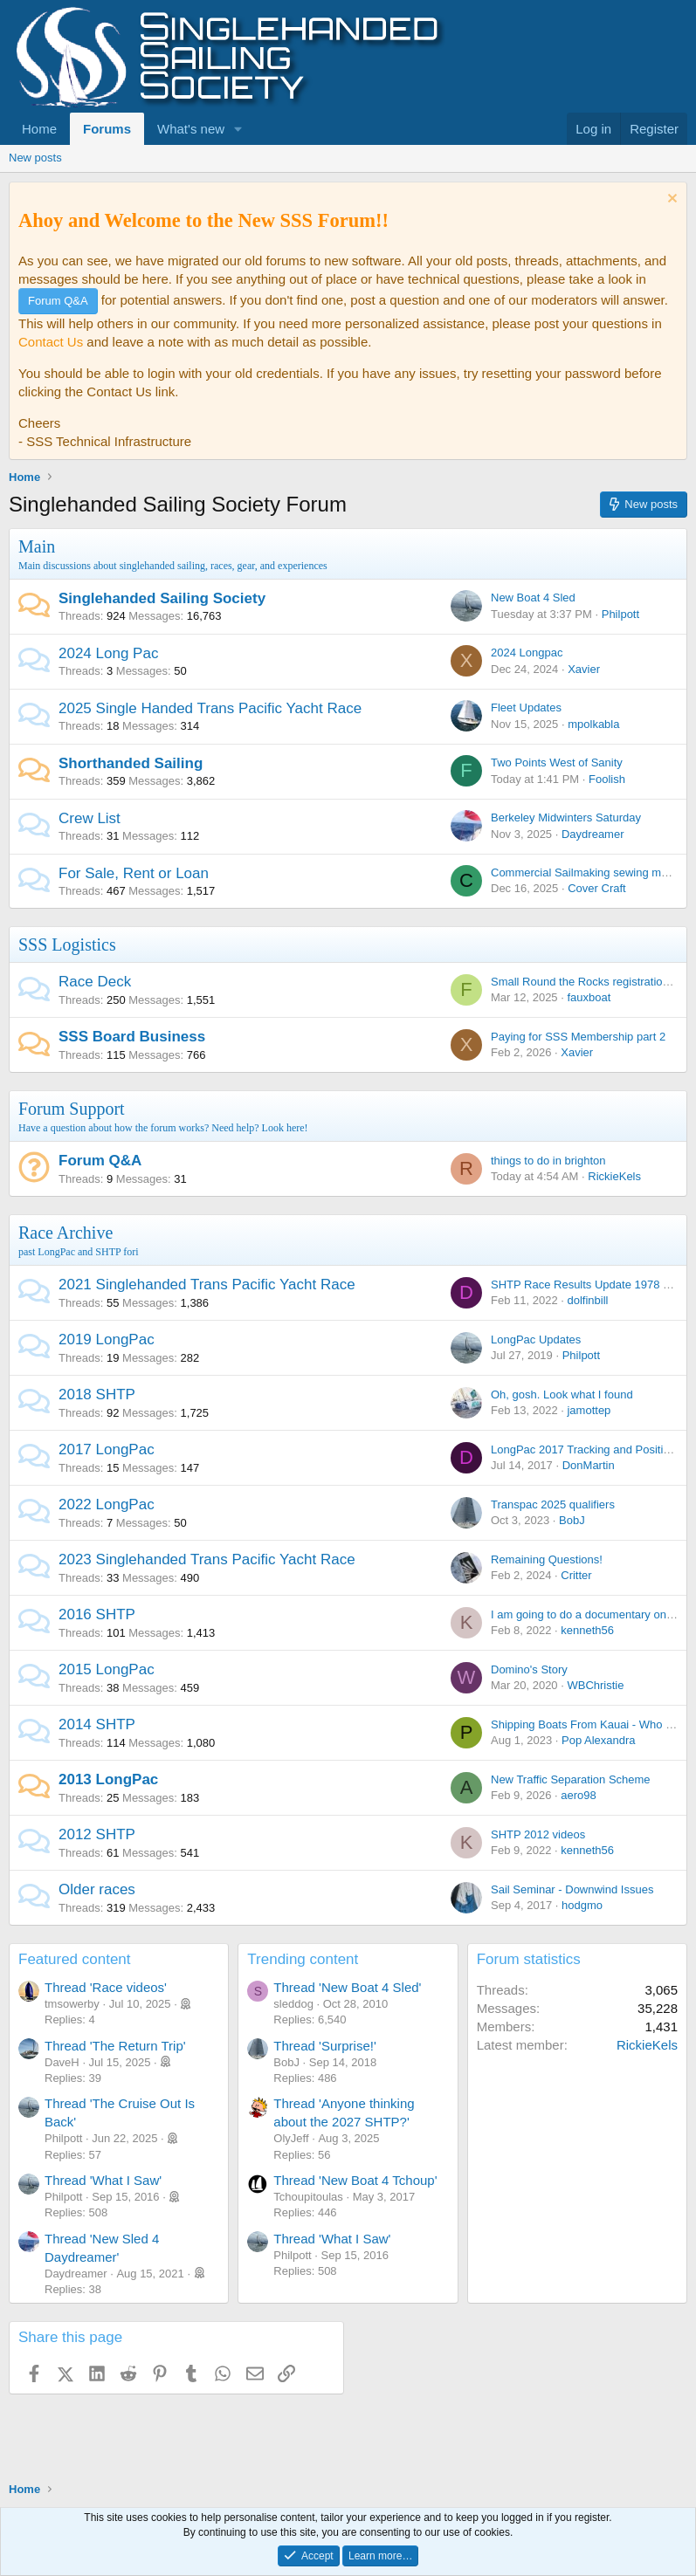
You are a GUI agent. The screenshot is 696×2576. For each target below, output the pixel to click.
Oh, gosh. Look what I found (562, 1394)
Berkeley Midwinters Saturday (566, 817)
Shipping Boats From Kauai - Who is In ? (593, 1724)
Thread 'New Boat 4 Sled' (347, 1987)
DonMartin (588, 1465)
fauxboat (588, 997)
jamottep (588, 1410)
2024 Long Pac (108, 653)
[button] (238, 129)
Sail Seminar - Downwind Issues (572, 1889)
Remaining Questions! (547, 1559)
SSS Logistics (67, 944)
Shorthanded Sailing (131, 763)
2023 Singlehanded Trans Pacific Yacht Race (207, 1559)
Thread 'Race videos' (106, 1987)
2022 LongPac (107, 1504)
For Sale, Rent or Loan (134, 873)
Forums (107, 128)
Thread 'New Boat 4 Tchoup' (355, 2180)
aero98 (578, 1795)
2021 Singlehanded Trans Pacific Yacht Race (207, 1284)
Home (39, 128)
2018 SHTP (97, 1394)
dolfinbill (587, 1300)
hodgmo (582, 1905)
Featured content (74, 1959)
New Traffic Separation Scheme (571, 1779)
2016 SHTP (97, 1614)
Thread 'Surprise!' (324, 2045)
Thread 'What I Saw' (103, 2180)
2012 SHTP (97, 1834)
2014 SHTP (97, 1724)
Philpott (620, 614)
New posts (35, 157)
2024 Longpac (526, 652)
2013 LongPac (108, 1779)
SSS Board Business (132, 1036)
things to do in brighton (548, 1160)
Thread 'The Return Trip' (115, 2045)
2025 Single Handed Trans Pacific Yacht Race (210, 708)
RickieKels (614, 1176)
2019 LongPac (107, 1339)
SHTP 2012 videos (538, 1834)
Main (36, 546)
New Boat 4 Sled (533, 597)
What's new (190, 128)
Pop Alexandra (599, 1740)
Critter (576, 1575)
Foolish (607, 779)
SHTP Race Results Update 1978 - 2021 (593, 1284)
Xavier (584, 669)
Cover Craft (596, 888)
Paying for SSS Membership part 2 (578, 1036)
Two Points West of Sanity (557, 762)
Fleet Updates (526, 707)
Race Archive (65, 1232)
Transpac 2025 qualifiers (553, 1504)
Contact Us (50, 341)
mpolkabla (593, 724)
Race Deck (95, 981)
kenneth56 (587, 1630)
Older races (97, 1889)
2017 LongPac (107, 1449)
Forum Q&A (100, 1160)
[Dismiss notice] (670, 200)
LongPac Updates (536, 1339)
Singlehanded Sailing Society (162, 598)
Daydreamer (593, 834)
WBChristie (595, 1685)
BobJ (572, 1520)
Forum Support (71, 1108)
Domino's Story (529, 1669)
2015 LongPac (107, 1669)
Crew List (90, 818)
